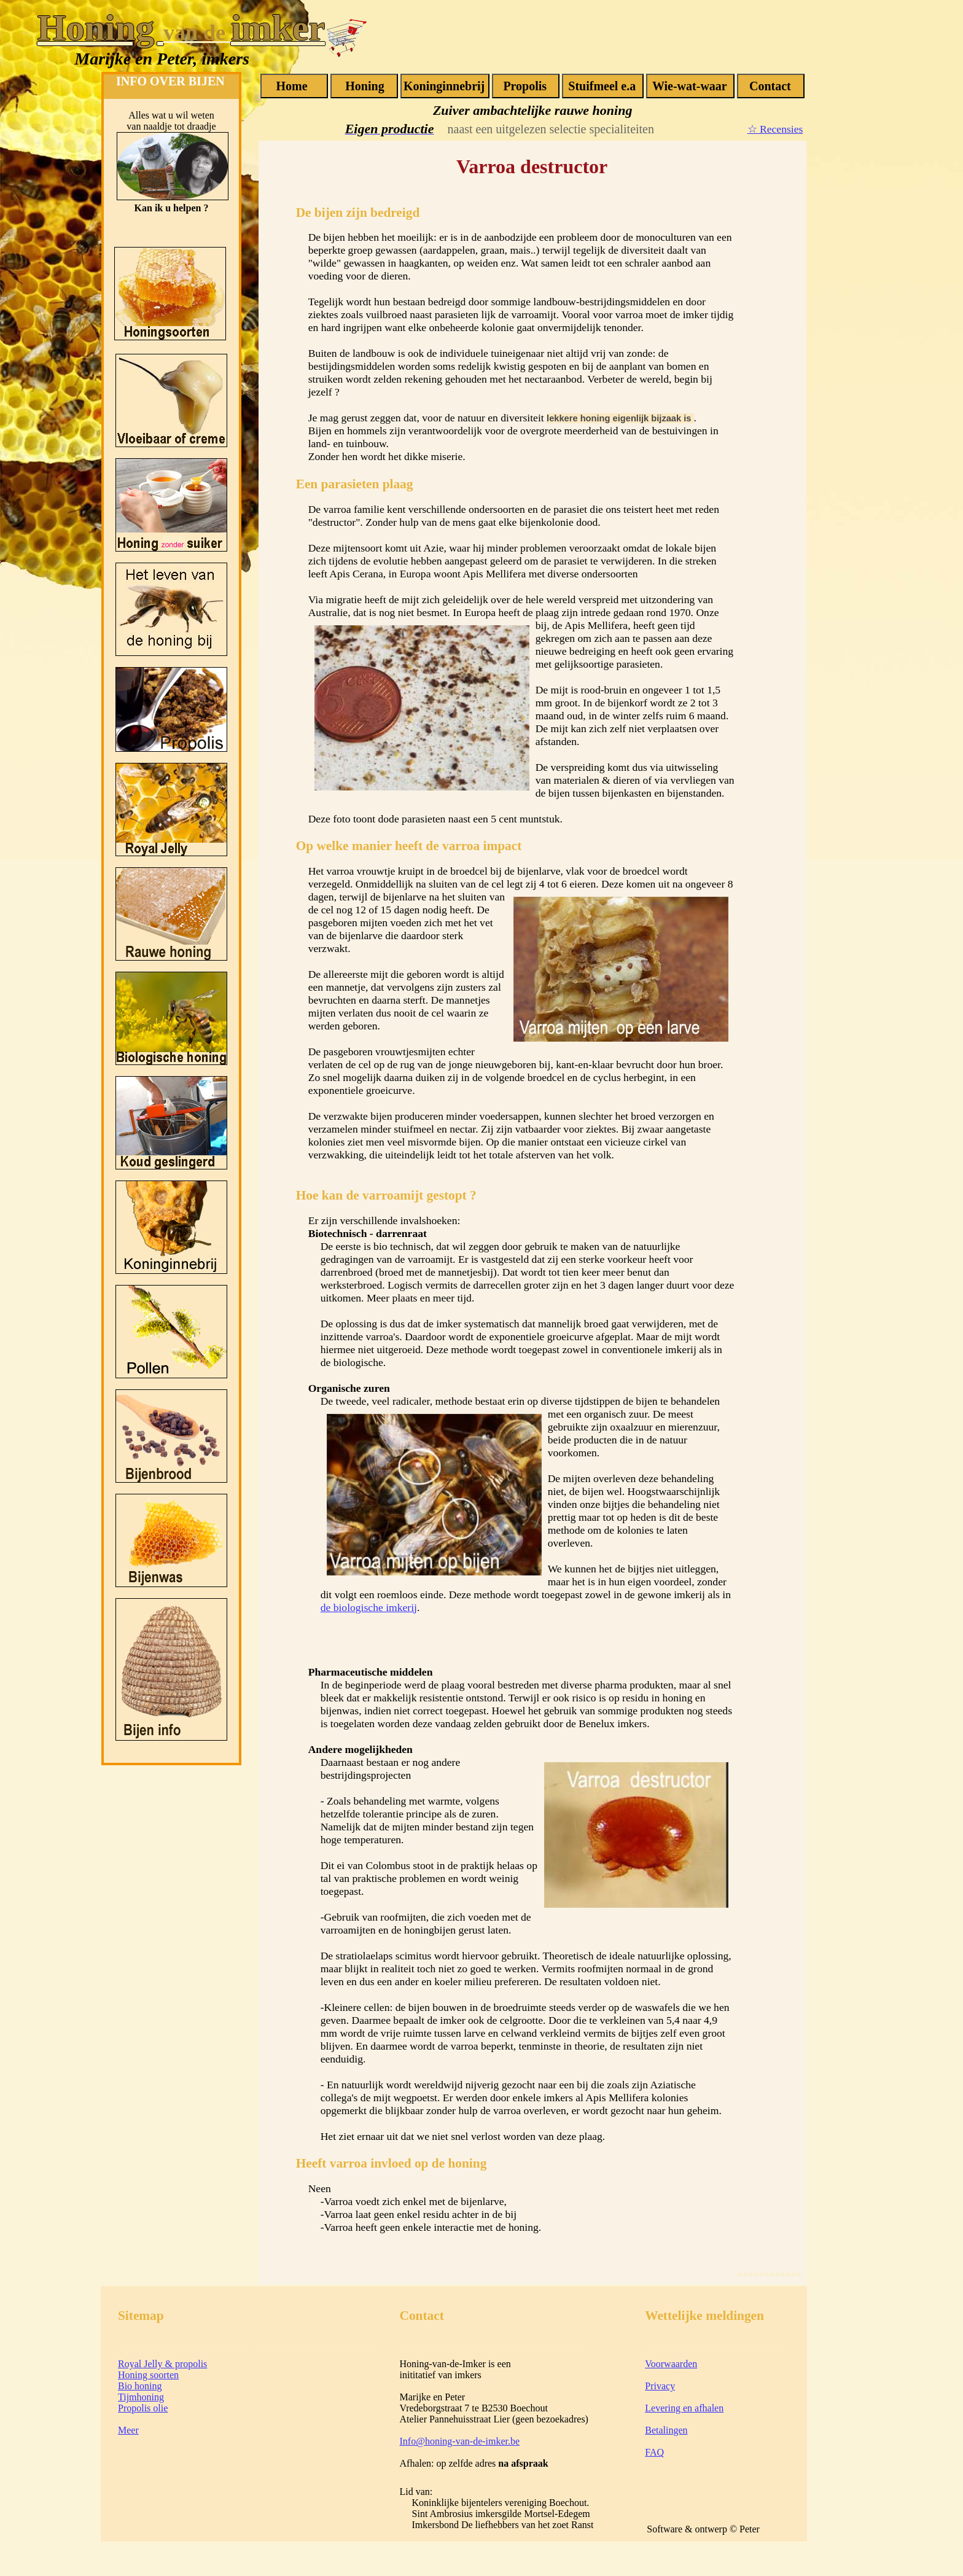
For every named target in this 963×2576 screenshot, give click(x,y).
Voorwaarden (671, 2364)
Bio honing (140, 2386)
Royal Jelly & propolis (162, 2364)
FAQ (654, 2452)
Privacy (660, 2386)
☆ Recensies (775, 129)
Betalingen (666, 2430)
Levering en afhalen (684, 2408)
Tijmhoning (141, 2397)
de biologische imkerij (369, 1607)
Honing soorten (148, 2375)
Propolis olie (143, 2408)
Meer (128, 2430)
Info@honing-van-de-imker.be (460, 2441)
